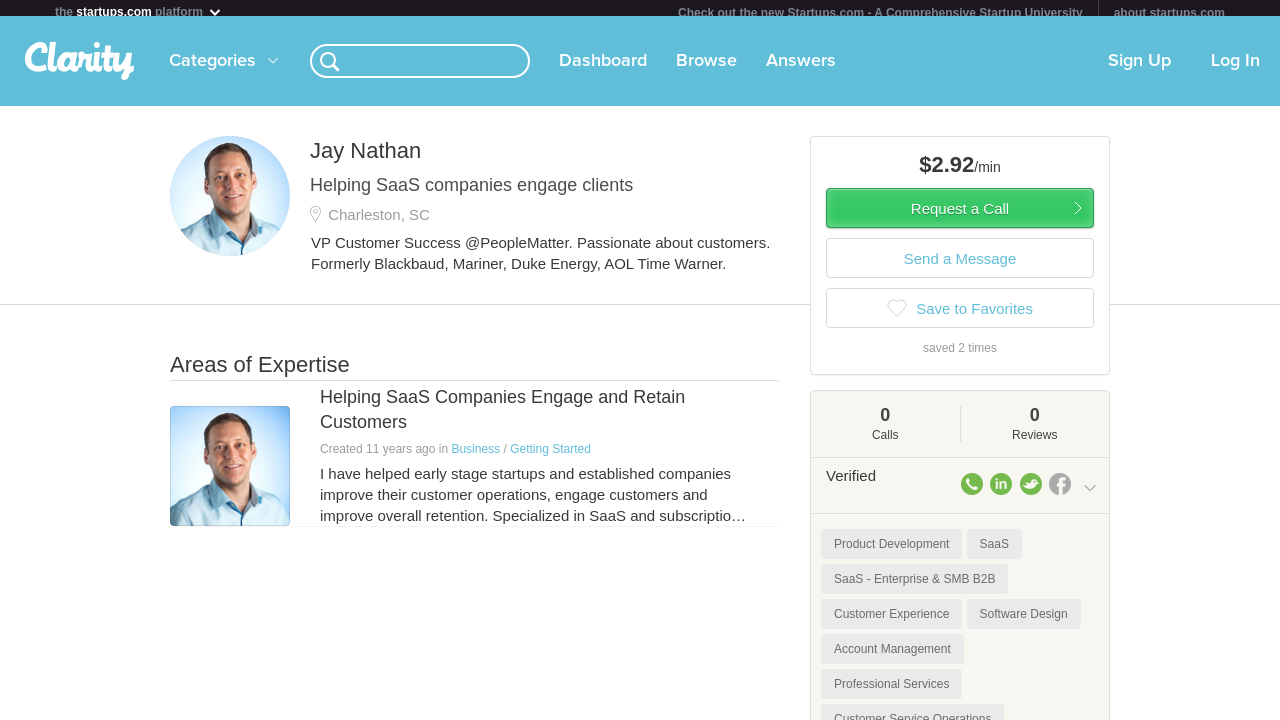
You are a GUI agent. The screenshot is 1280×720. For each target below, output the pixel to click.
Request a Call (960, 216)
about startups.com (1169, 13)
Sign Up (1139, 69)
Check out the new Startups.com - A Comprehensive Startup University (880, 13)
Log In (1235, 69)
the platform (139, 11)
